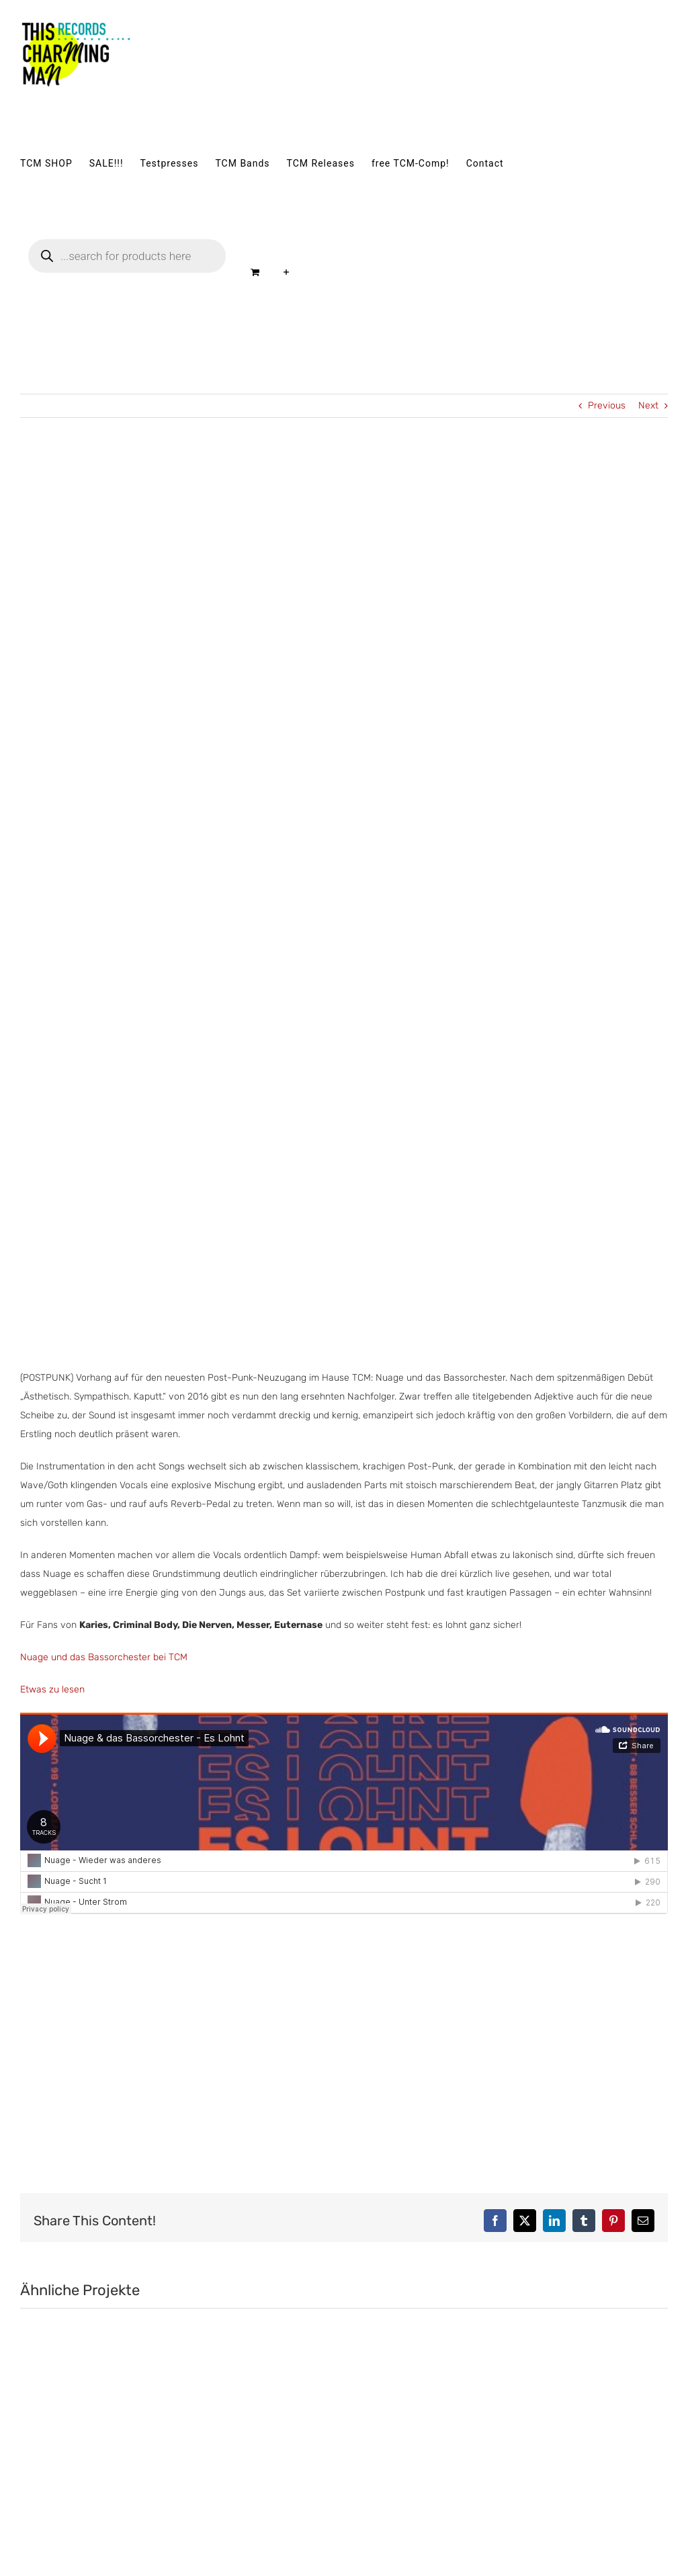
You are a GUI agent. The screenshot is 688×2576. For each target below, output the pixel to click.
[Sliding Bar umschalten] (287, 272)
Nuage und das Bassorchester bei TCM (103, 1657)
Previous (607, 405)
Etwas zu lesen (52, 1689)
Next (648, 405)
